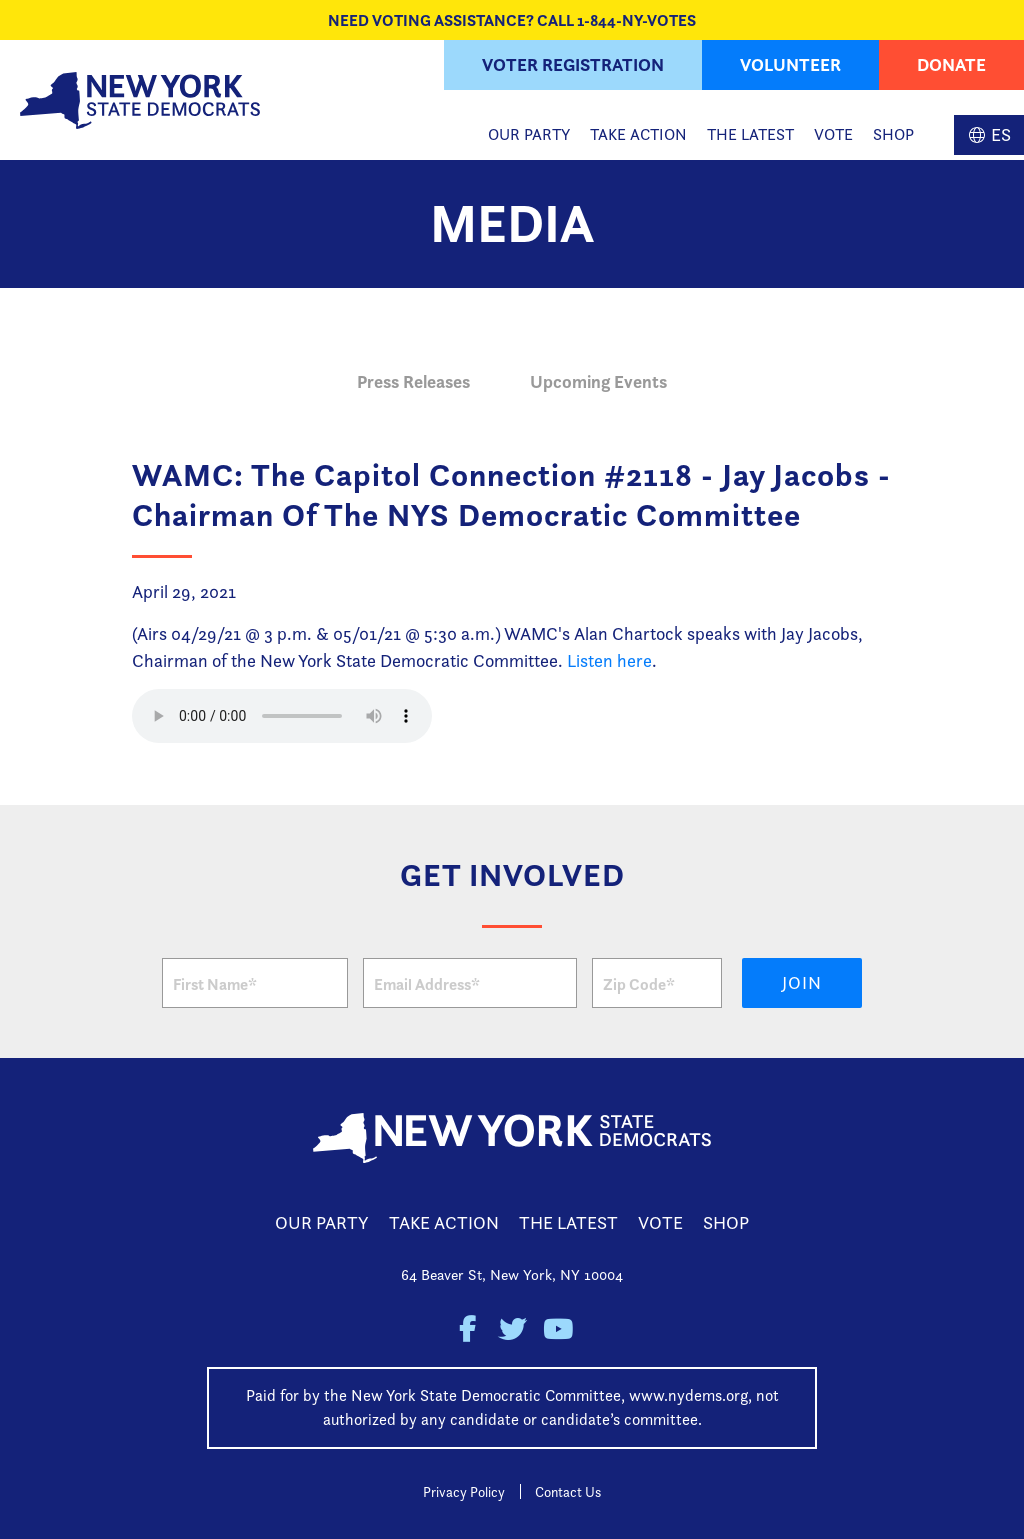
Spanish (989, 135)
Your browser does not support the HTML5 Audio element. (282, 716)
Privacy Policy (464, 1491)
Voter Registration (573, 64)
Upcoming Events (598, 381)
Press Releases (413, 381)
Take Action (638, 134)
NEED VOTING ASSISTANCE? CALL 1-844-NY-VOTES (512, 20)
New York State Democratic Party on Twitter (512, 1329)
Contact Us (568, 1491)
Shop (893, 134)
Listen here (609, 660)
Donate (951, 64)
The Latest (750, 134)
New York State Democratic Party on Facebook (467, 1329)
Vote (833, 134)
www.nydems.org (688, 1395)
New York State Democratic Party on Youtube (557, 1329)
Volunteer (790, 64)
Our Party (529, 134)
